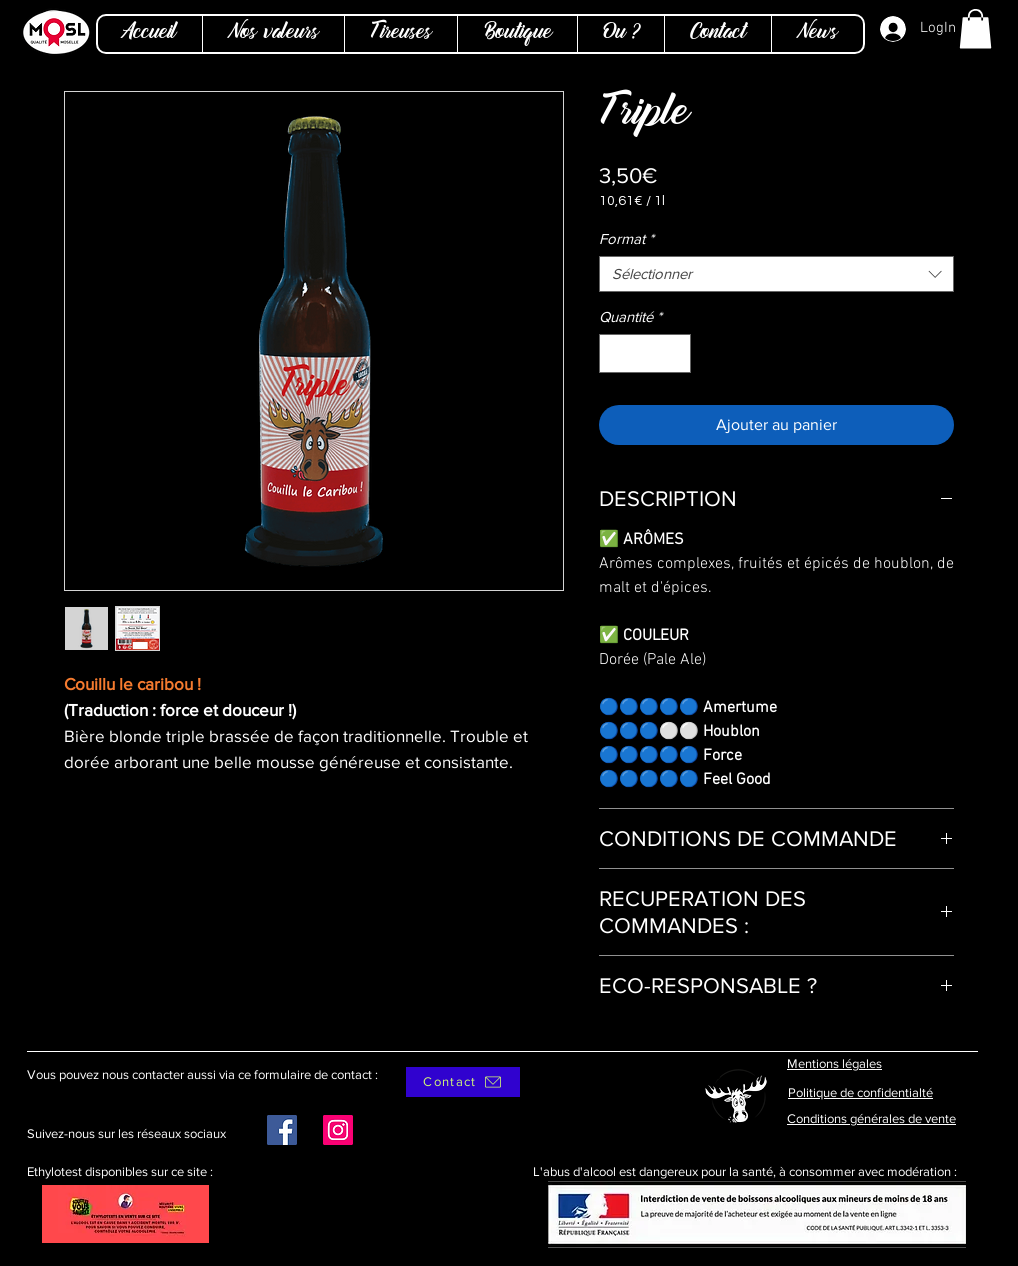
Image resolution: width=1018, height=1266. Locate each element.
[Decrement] (615, 353)
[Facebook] (282, 1130)
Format (626, 238)
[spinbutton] (645, 353)
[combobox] (776, 274)
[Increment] (675, 353)
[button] (975, 28)
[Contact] (463, 1082)
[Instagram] (338, 1130)
